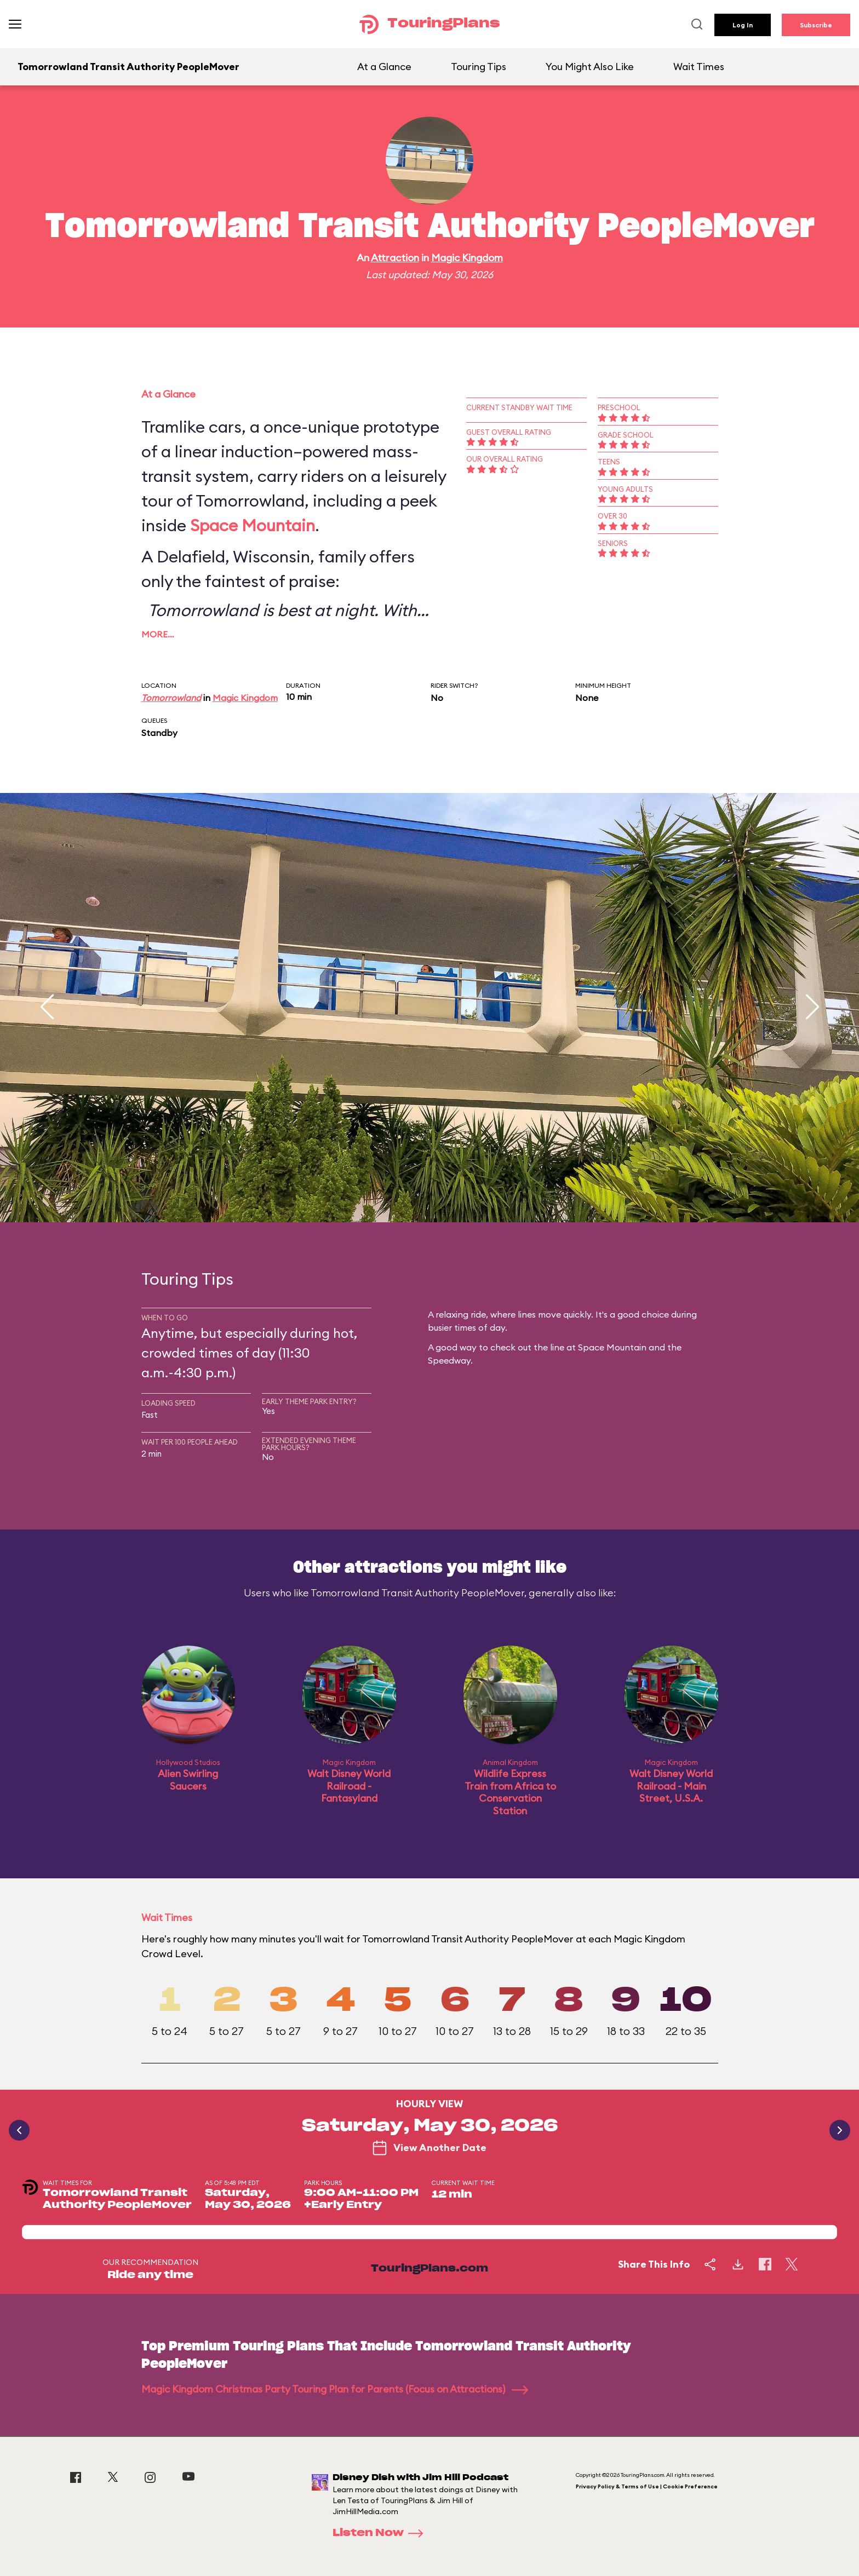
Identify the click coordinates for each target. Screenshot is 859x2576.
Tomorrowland (171, 697)
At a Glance (384, 66)
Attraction (395, 257)
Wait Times (698, 66)
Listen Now (381, 2533)
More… (157, 634)
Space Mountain (252, 525)
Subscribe (816, 25)
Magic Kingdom (467, 257)
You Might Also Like (590, 66)
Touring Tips (478, 66)
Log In (742, 25)
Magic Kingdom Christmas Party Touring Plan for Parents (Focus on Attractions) (334, 2389)
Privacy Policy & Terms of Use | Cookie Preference (647, 2486)
